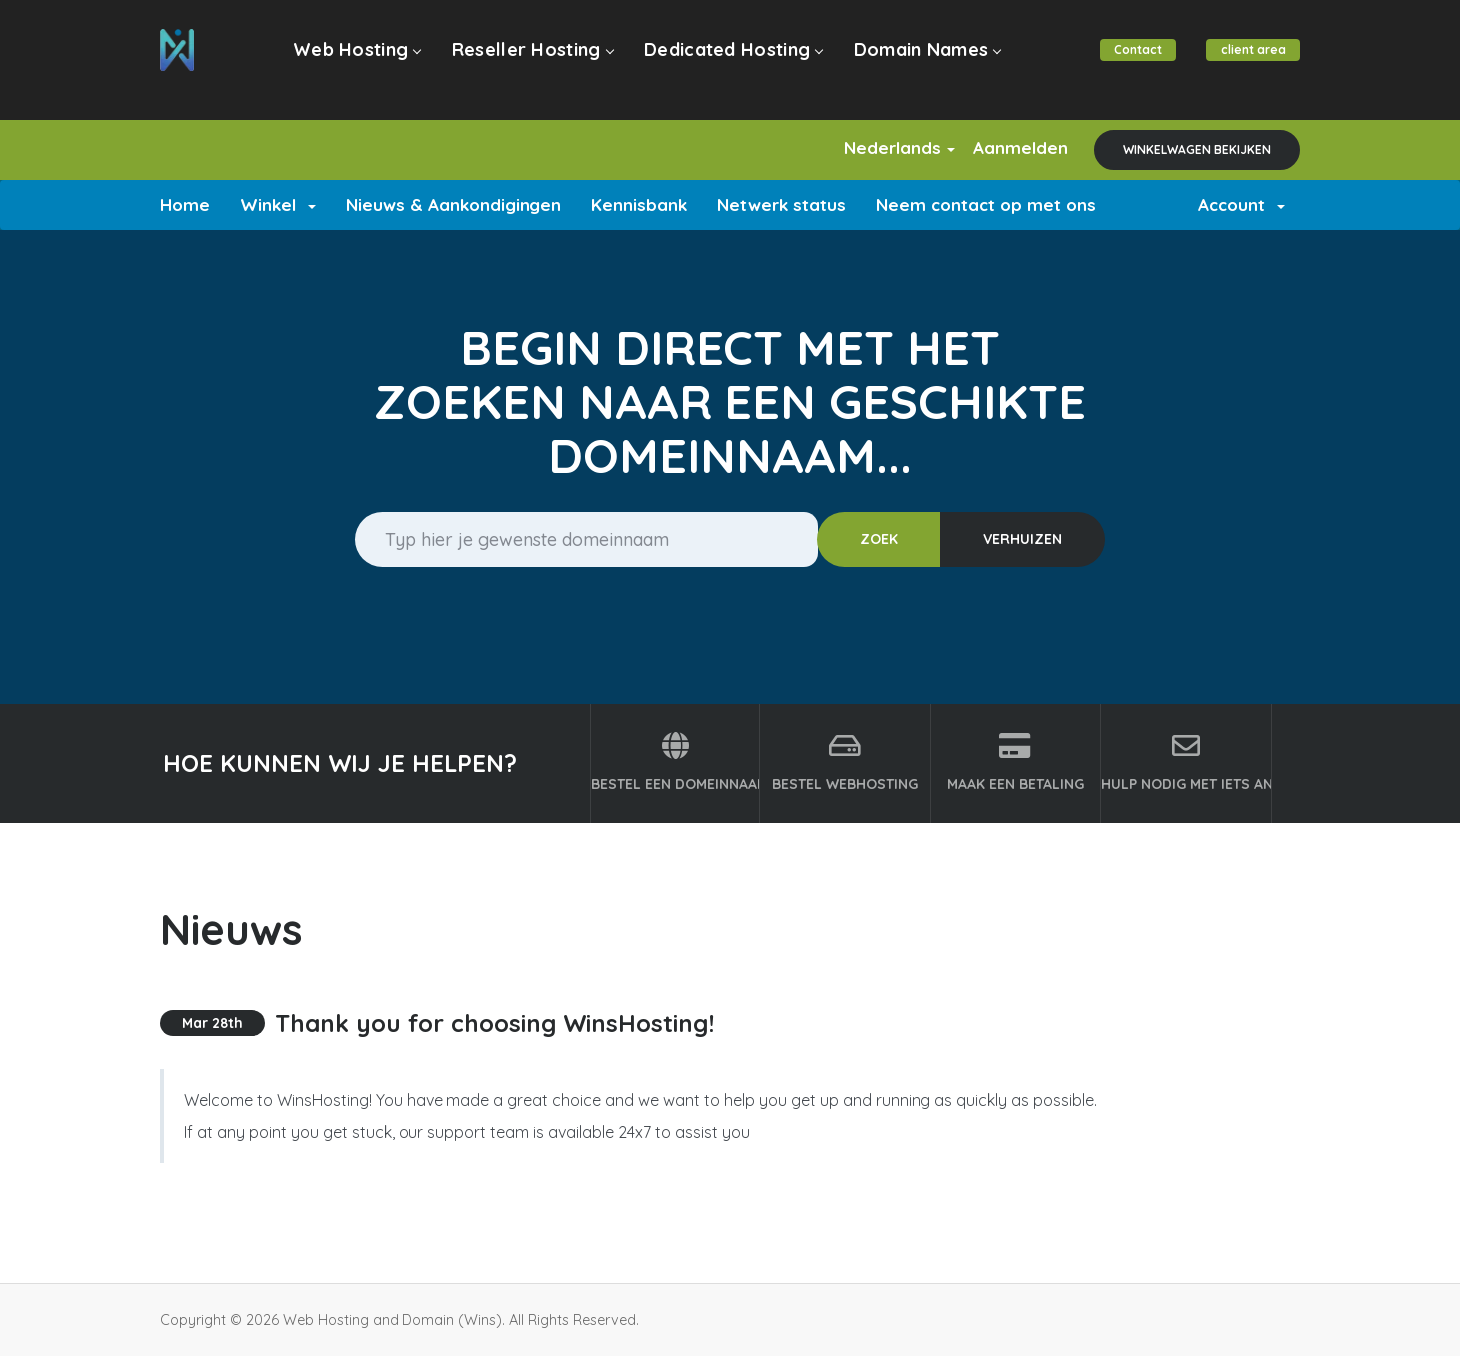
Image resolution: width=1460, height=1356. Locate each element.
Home (185, 204)
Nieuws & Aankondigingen (454, 204)
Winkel (278, 204)
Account (1241, 204)
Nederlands (876, 147)
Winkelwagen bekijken (1197, 149)
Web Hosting (359, 61)
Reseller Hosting (529, 61)
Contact (1130, 61)
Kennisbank (639, 204)
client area (1250, 61)
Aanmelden (1012, 147)
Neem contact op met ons (986, 204)
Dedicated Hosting (725, 61)
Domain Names (913, 61)
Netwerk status (781, 204)
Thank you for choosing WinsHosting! (494, 1023)
